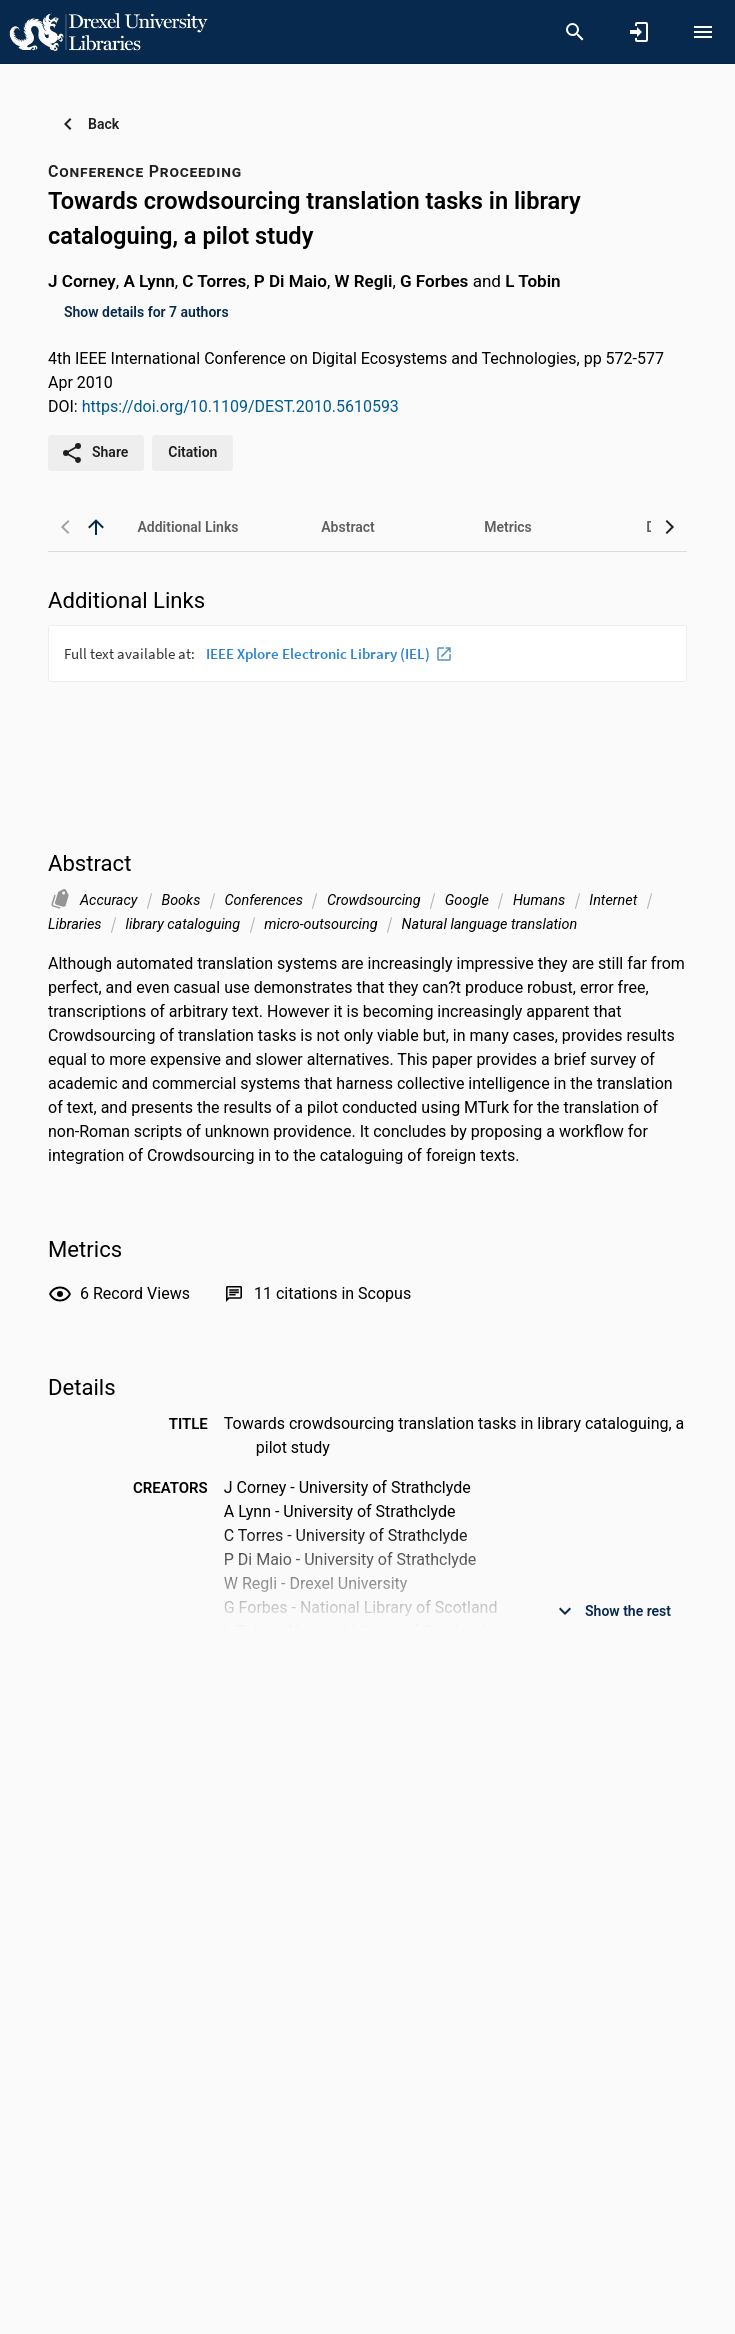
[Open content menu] (703, 32)
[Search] (575, 32)
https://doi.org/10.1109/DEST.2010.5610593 (240, 406)
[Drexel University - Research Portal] (108, 31)
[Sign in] (639, 32)
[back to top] (96, 527)
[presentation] (367, 700)
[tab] (188, 527)
